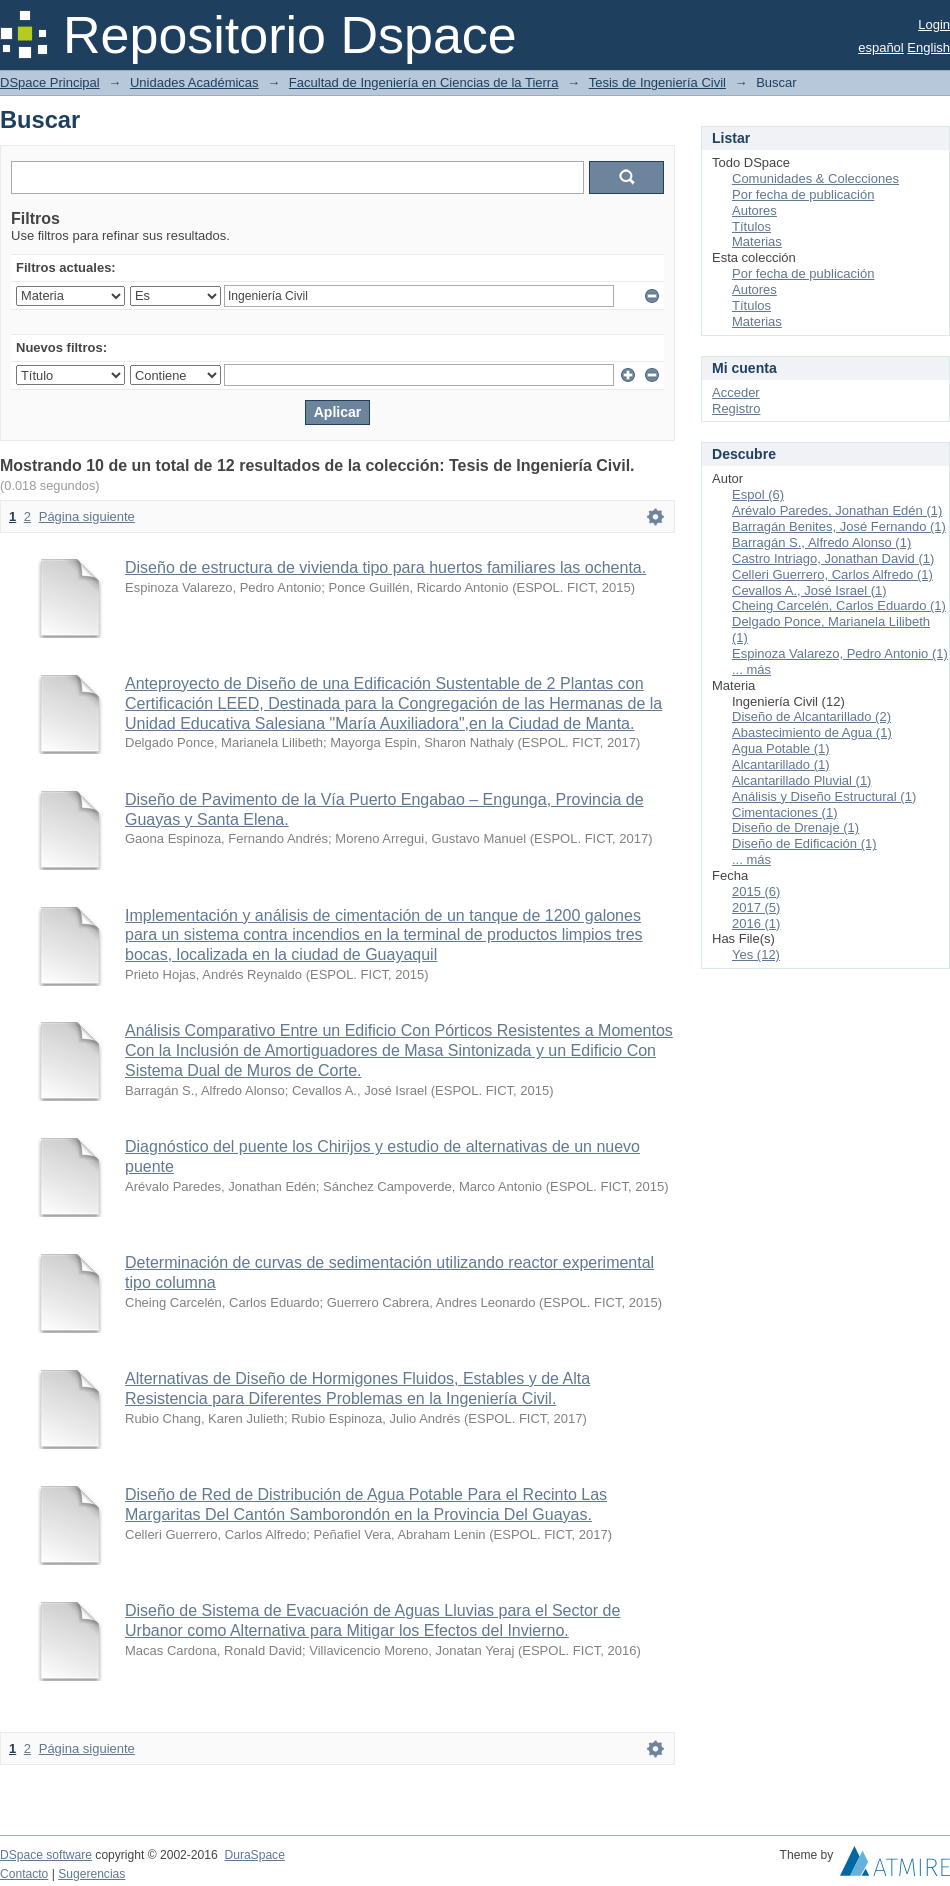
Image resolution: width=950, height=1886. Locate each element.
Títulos (751, 226)
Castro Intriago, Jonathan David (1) (833, 558)
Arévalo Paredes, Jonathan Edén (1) (837, 510)
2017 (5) (756, 907)
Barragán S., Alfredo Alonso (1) (821, 542)
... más (751, 669)
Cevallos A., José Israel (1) (809, 590)
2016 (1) (756, 923)
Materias (757, 241)
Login (934, 24)
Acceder (736, 392)
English (928, 47)
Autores (754, 210)
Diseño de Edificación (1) (804, 843)
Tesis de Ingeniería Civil (657, 82)
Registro (736, 408)
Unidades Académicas (194, 82)
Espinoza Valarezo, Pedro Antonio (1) (840, 653)
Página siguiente (87, 516)
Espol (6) (758, 494)
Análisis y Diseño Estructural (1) (824, 796)
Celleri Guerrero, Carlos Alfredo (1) (832, 574)
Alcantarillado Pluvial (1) (801, 780)
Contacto (24, 1874)
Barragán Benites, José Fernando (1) (839, 526)
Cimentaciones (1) (785, 812)
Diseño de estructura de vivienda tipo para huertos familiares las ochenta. (385, 567)
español (881, 47)
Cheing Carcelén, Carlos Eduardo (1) (839, 605)
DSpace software (46, 1855)
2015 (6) (756, 891)
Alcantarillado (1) (781, 764)
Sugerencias (91, 1874)
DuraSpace (254, 1855)
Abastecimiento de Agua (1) (812, 732)
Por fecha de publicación (803, 194)
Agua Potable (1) (781, 748)
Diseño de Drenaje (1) (795, 827)
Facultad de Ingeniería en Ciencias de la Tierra (424, 82)
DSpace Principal (50, 82)
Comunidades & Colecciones (815, 178)
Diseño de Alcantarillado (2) (811, 716)
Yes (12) (756, 954)
